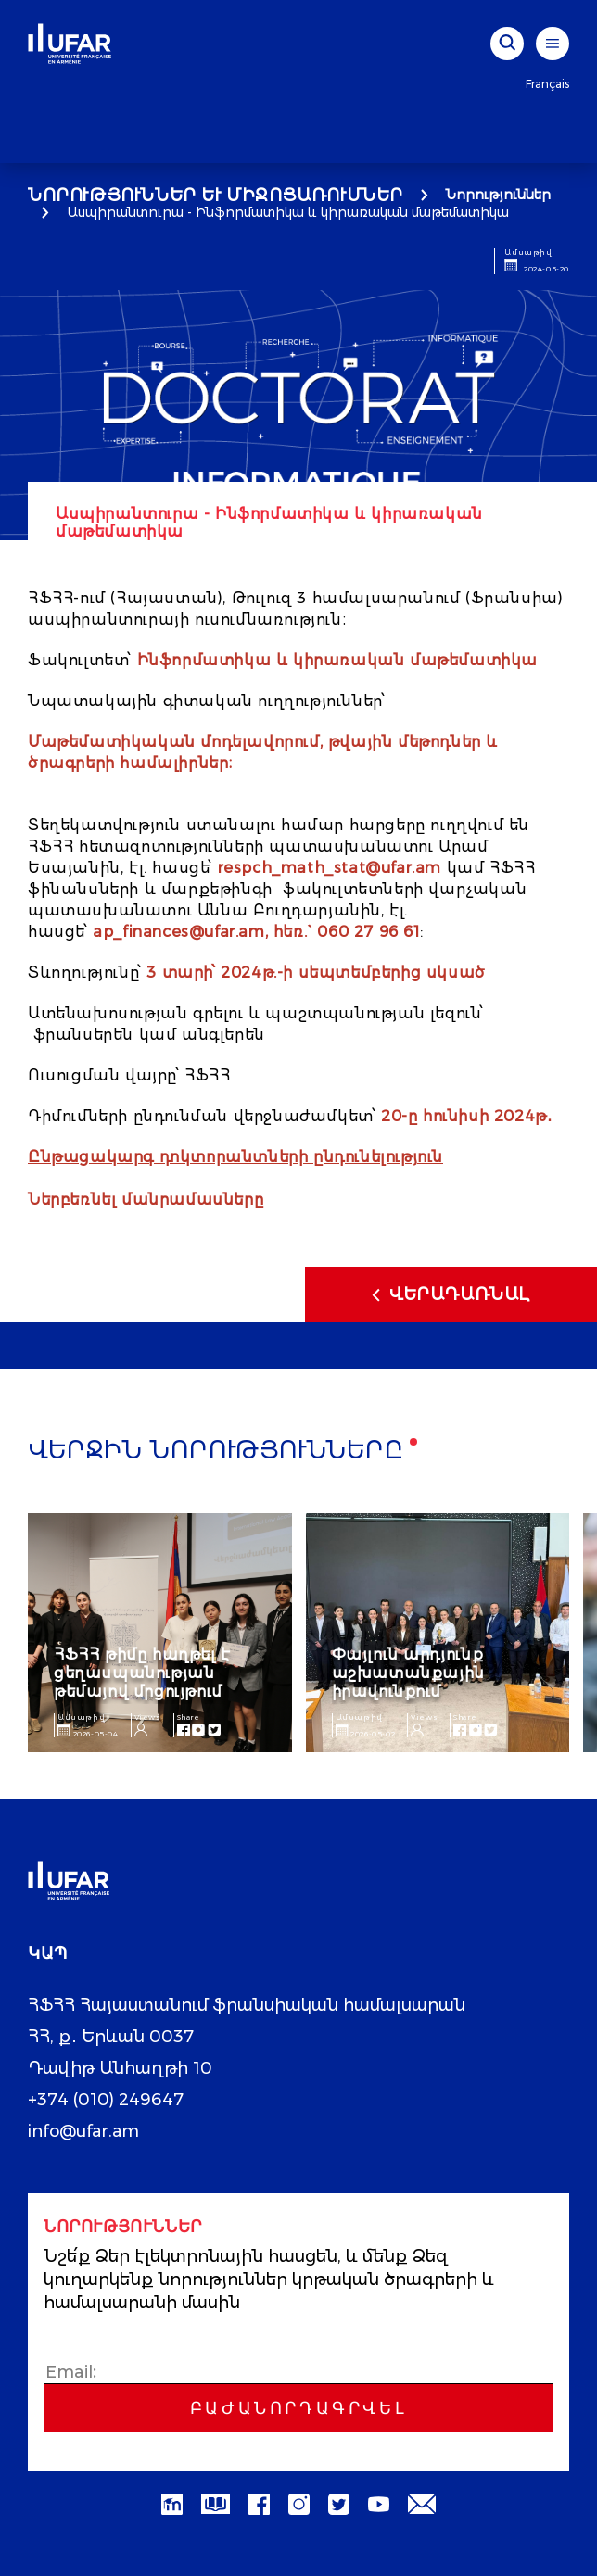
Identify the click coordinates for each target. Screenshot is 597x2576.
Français (547, 84)
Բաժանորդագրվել (298, 2408)
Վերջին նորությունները (216, 1451)
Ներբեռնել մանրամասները (145, 1199)
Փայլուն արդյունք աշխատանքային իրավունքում (408, 1673)
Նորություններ (498, 194)
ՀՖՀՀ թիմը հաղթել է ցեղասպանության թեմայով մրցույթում (142, 1673)
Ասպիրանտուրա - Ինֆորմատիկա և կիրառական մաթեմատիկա (288, 212)
